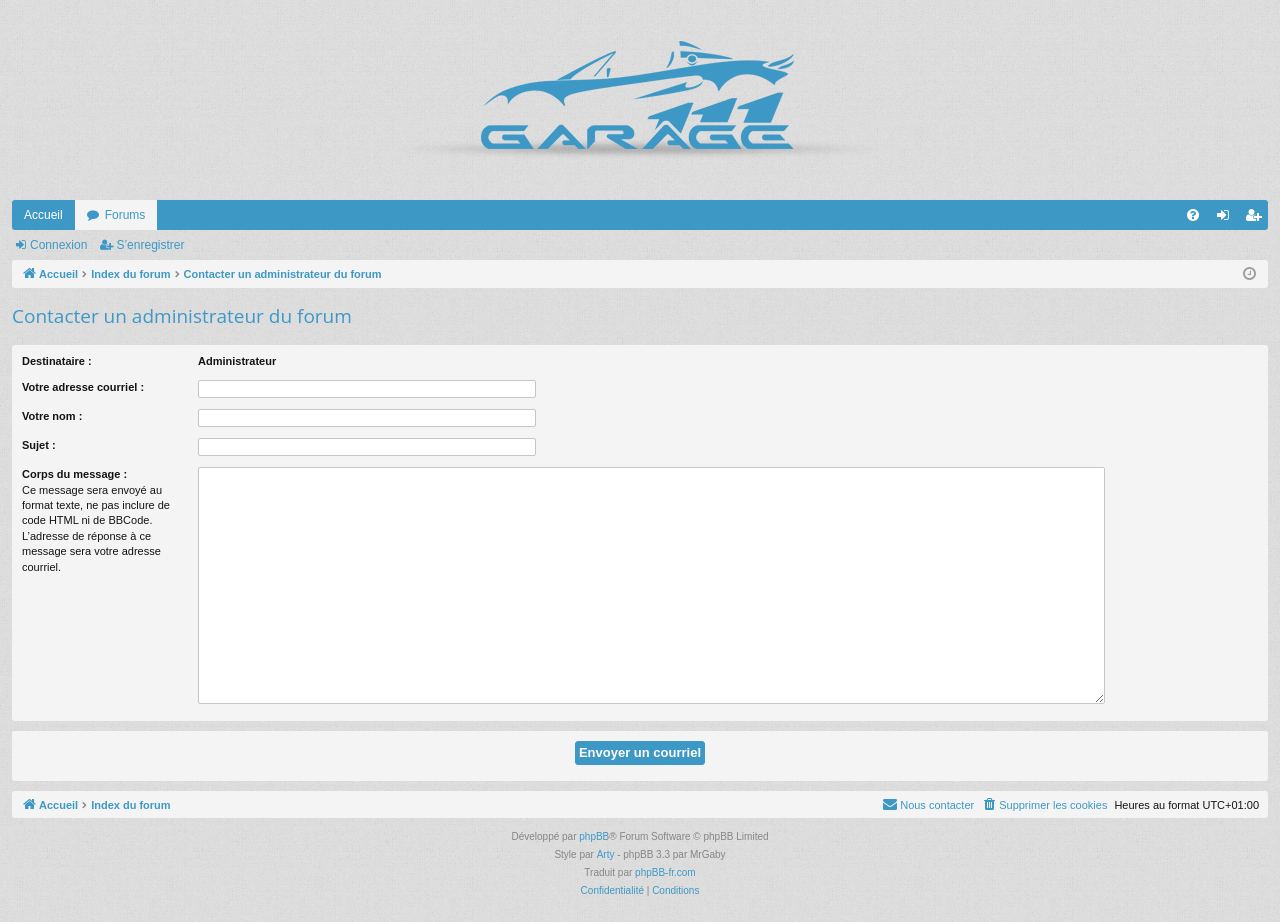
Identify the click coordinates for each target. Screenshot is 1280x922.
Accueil (43, 215)
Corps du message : (74, 474)
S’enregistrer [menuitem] (1257, 219)
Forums (125, 215)
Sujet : (39, 445)
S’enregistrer (150, 245)
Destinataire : (57, 361)
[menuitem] (1193, 215)
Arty (606, 854)
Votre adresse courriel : (83, 387)
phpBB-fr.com (665, 872)
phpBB (594, 836)
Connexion (58, 245)
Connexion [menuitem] (1227, 219)
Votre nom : (52, 416)
